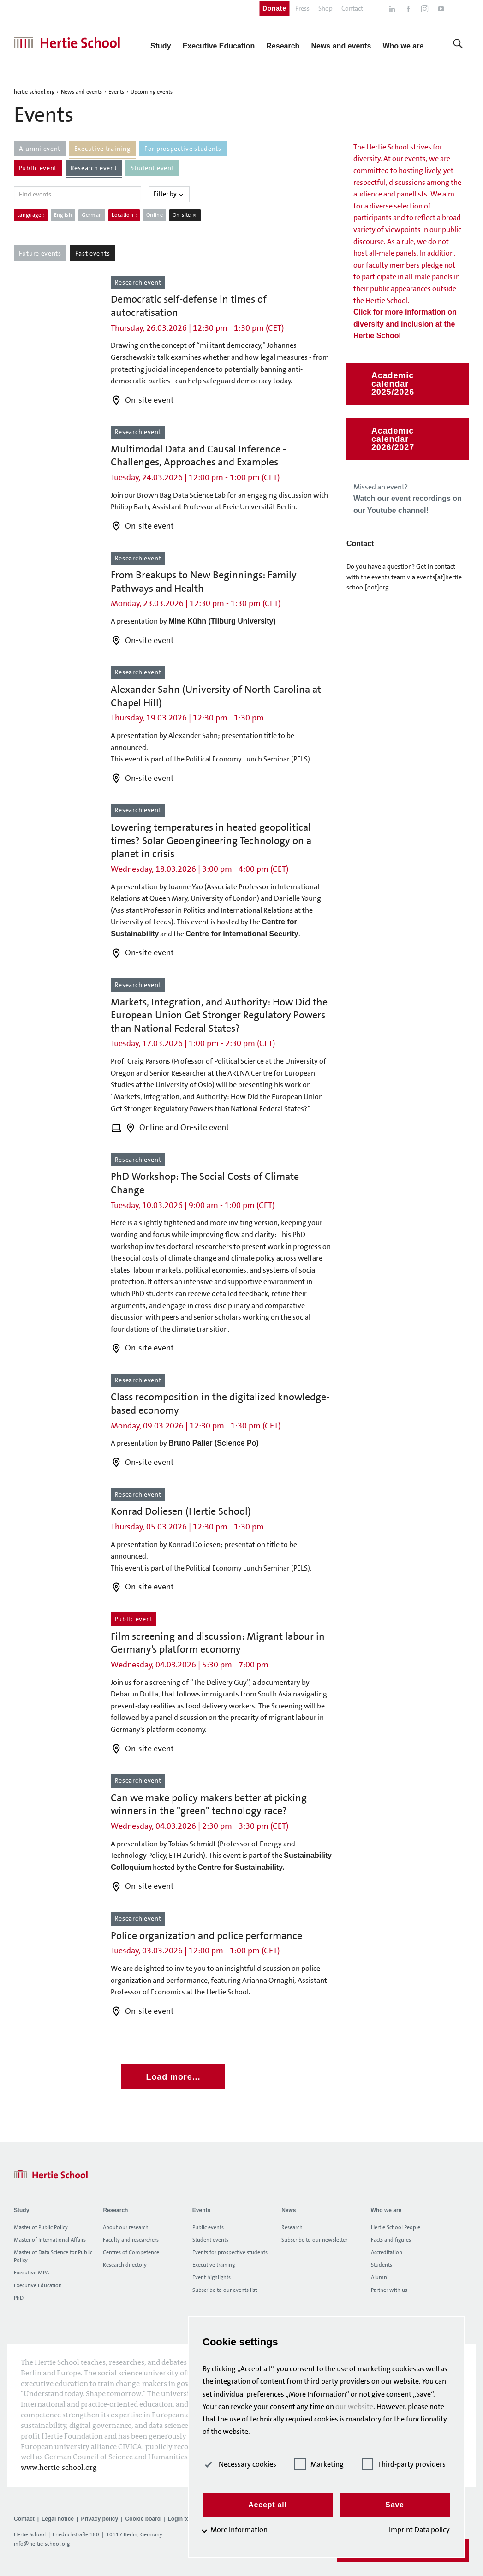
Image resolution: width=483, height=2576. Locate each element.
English (63, 215)
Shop (325, 8)
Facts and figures (391, 2239)
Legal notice (58, 2519)
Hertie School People (395, 2227)
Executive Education (38, 2285)
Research (292, 2227)
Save (394, 2505)
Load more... (173, 2077)
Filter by (169, 194)
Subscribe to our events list (224, 2290)
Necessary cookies (239, 2464)
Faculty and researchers (131, 2239)
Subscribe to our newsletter (314, 2239)
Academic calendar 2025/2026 (392, 384)
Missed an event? (407, 498)
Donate (274, 8)
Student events (210, 2239)
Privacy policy (99, 2519)
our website (354, 2406)
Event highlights (211, 2277)
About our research (126, 2227)
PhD (19, 2298)
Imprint (401, 2529)
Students (381, 2264)
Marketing (319, 2464)
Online (154, 215)
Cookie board (143, 2519)
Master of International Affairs (50, 2239)
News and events (81, 91)
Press (302, 8)
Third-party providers (404, 2464)
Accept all (267, 2505)
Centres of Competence (131, 2252)
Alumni (379, 2277)
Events (116, 91)
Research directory (125, 2264)
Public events (208, 2227)
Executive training (213, 2264)
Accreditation (386, 2252)
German (92, 215)
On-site (185, 215)
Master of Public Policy (41, 2227)
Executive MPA (31, 2272)
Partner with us (389, 2290)
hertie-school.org (34, 91)
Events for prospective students (230, 2252)
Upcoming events (152, 91)
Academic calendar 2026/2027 (392, 439)
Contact (352, 8)
